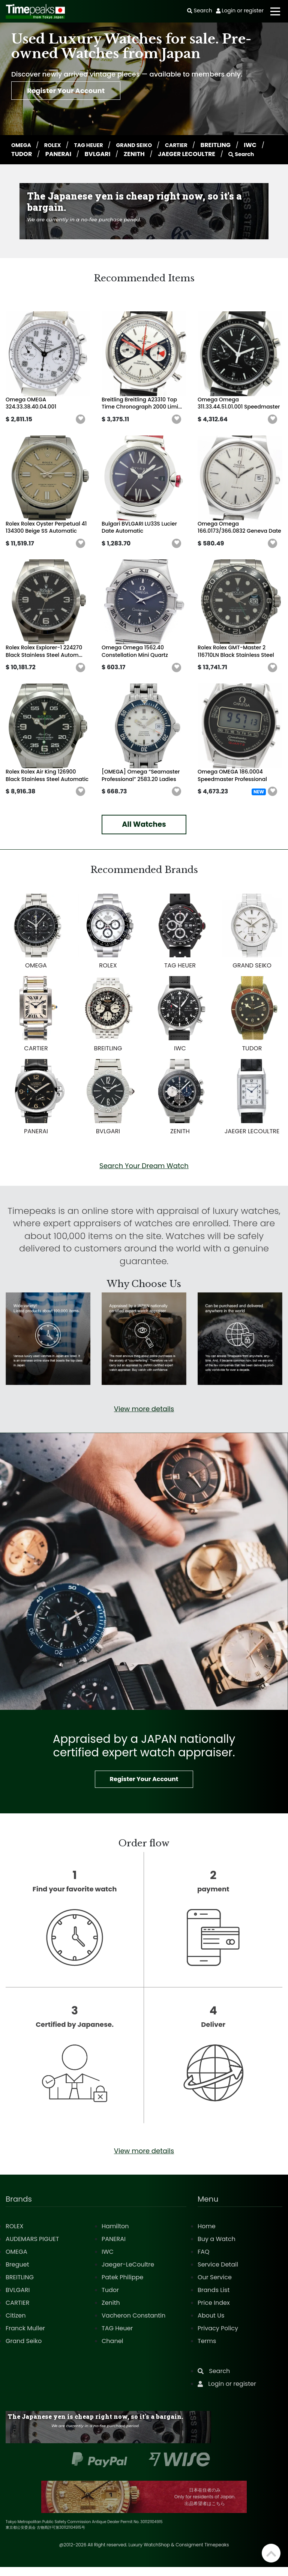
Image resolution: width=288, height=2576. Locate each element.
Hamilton (115, 2235)
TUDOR (48, 154)
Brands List (214, 2299)
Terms (207, 2350)
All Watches (144, 833)
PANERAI (85, 154)
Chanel (112, 2350)
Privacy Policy (218, 2337)
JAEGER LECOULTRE (213, 154)
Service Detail (218, 2273)
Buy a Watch (217, 2248)
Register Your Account (77, 93)
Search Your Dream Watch (144, 1174)
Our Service (215, 2286)
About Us (211, 2324)
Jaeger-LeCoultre (128, 2273)
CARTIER (192, 145)
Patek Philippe (122, 2286)
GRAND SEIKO (146, 145)
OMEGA (23, 145)
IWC (18, 154)
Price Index (214, 2311)
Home (207, 2235)
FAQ (203, 2260)
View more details (144, 1417)
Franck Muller (25, 2337)
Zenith (111, 2311)
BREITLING (233, 145)
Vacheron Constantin (133, 2324)
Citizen (16, 2324)
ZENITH (161, 154)
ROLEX (57, 145)
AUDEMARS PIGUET (32, 2248)
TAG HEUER (96, 145)
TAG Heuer (117, 2337)
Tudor (110, 2299)
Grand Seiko (24, 2350)
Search (25, 163)
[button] (81, 428)
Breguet (17, 2273)
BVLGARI (123, 154)
